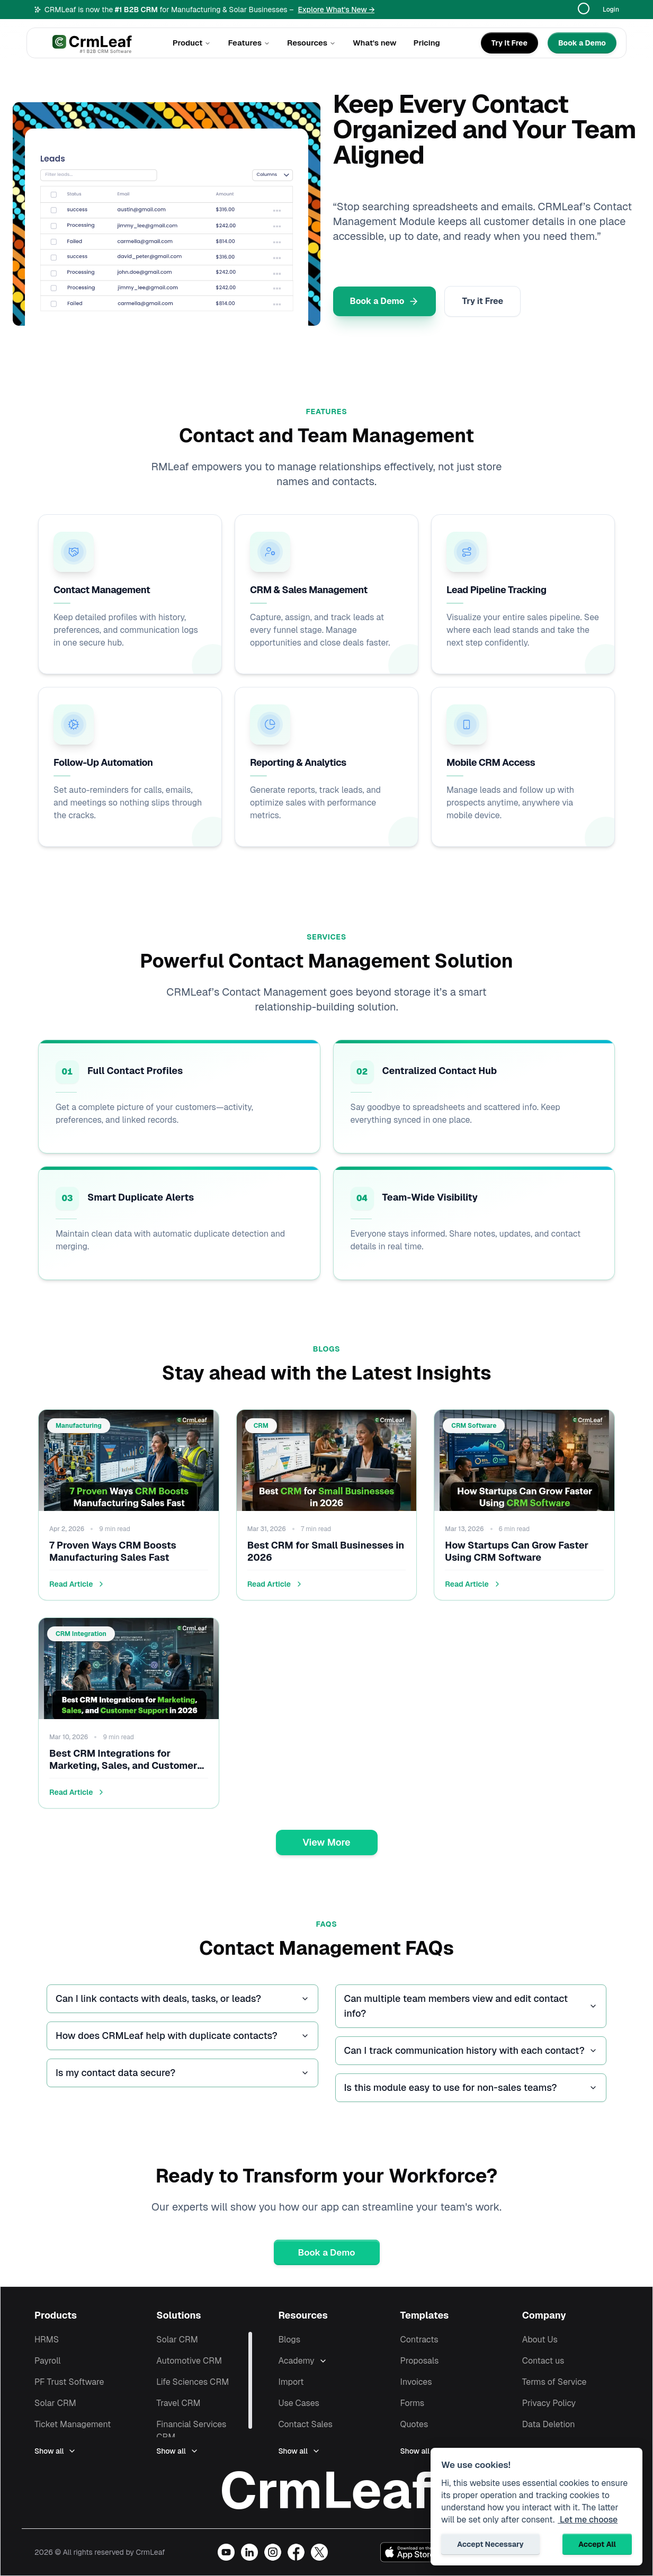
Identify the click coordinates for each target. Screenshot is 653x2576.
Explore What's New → (336, 9)
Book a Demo (384, 301)
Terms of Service (554, 2381)
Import (290, 2381)
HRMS (46, 2339)
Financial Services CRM (191, 2431)
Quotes (414, 2424)
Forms (412, 2403)
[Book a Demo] (582, 42)
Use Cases (298, 2403)
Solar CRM (55, 2403)
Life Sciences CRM (192, 2381)
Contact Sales (305, 2424)
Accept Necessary (490, 2544)
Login (611, 9)
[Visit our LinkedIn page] (249, 2552)
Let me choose (588, 2519)
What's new (375, 43)
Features (249, 43)
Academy (296, 2360)
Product (192, 43)
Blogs (289, 2339)
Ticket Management (72, 2424)
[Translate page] (587, 9)
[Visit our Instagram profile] (272, 2552)
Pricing (427, 43)
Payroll (47, 2360)
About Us (540, 2339)
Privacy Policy (549, 2403)
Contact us (543, 2360)
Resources (311, 43)
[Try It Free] (509, 42)
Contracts (419, 2339)
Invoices (416, 2381)
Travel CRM (178, 2403)
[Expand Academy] (357, 2361)
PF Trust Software (69, 2381)
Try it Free (482, 301)
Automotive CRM (189, 2360)
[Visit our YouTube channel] (226, 2552)
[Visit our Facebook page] (296, 2552)
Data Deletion (548, 2424)
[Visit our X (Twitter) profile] (319, 2552)
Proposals (419, 2360)
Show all (55, 2451)
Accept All (597, 2544)
